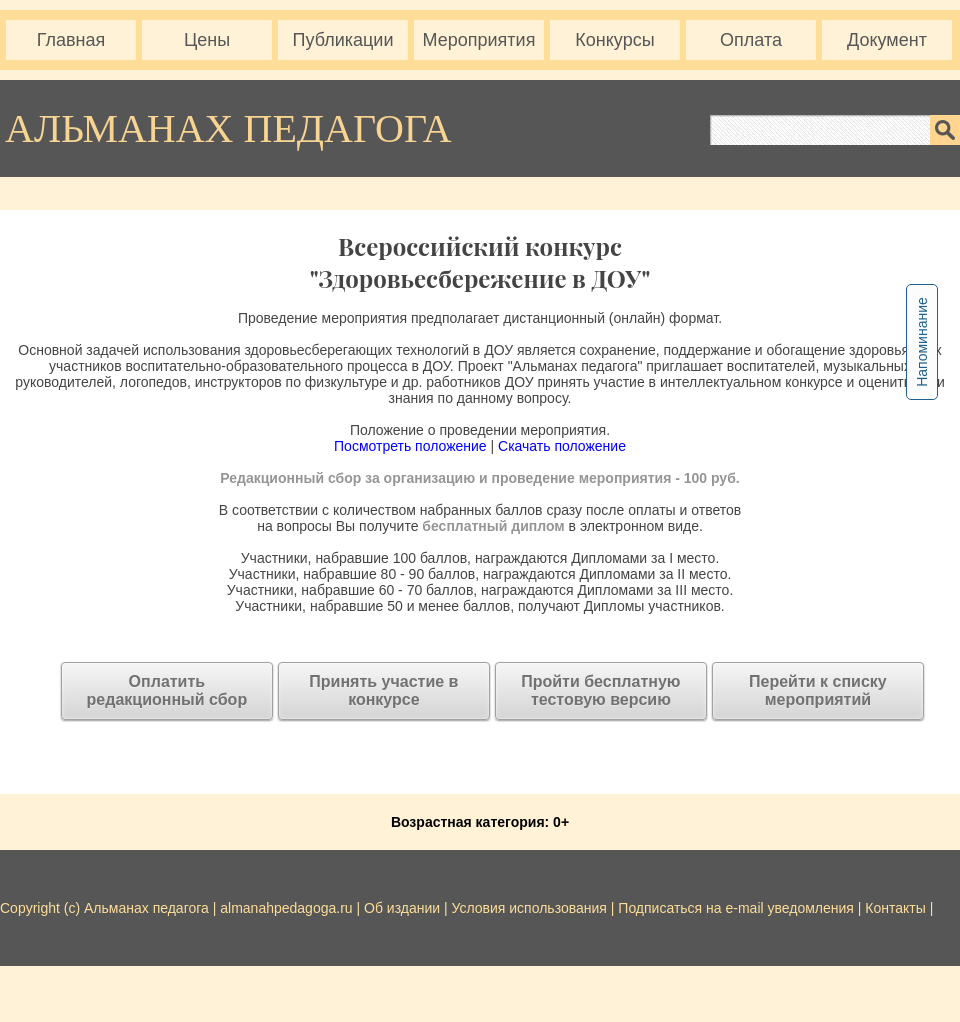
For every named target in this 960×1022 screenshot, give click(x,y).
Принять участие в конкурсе (383, 690)
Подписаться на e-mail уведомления (736, 908)
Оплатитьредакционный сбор (167, 690)
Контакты (895, 908)
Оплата (751, 40)
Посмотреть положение (410, 446)
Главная (71, 40)
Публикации (343, 40)
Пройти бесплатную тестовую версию (600, 690)
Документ (887, 40)
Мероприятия (479, 40)
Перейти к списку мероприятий (818, 690)
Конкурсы (614, 40)
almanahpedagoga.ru (288, 908)
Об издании (402, 908)
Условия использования (529, 908)
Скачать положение (562, 446)
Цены (207, 40)
